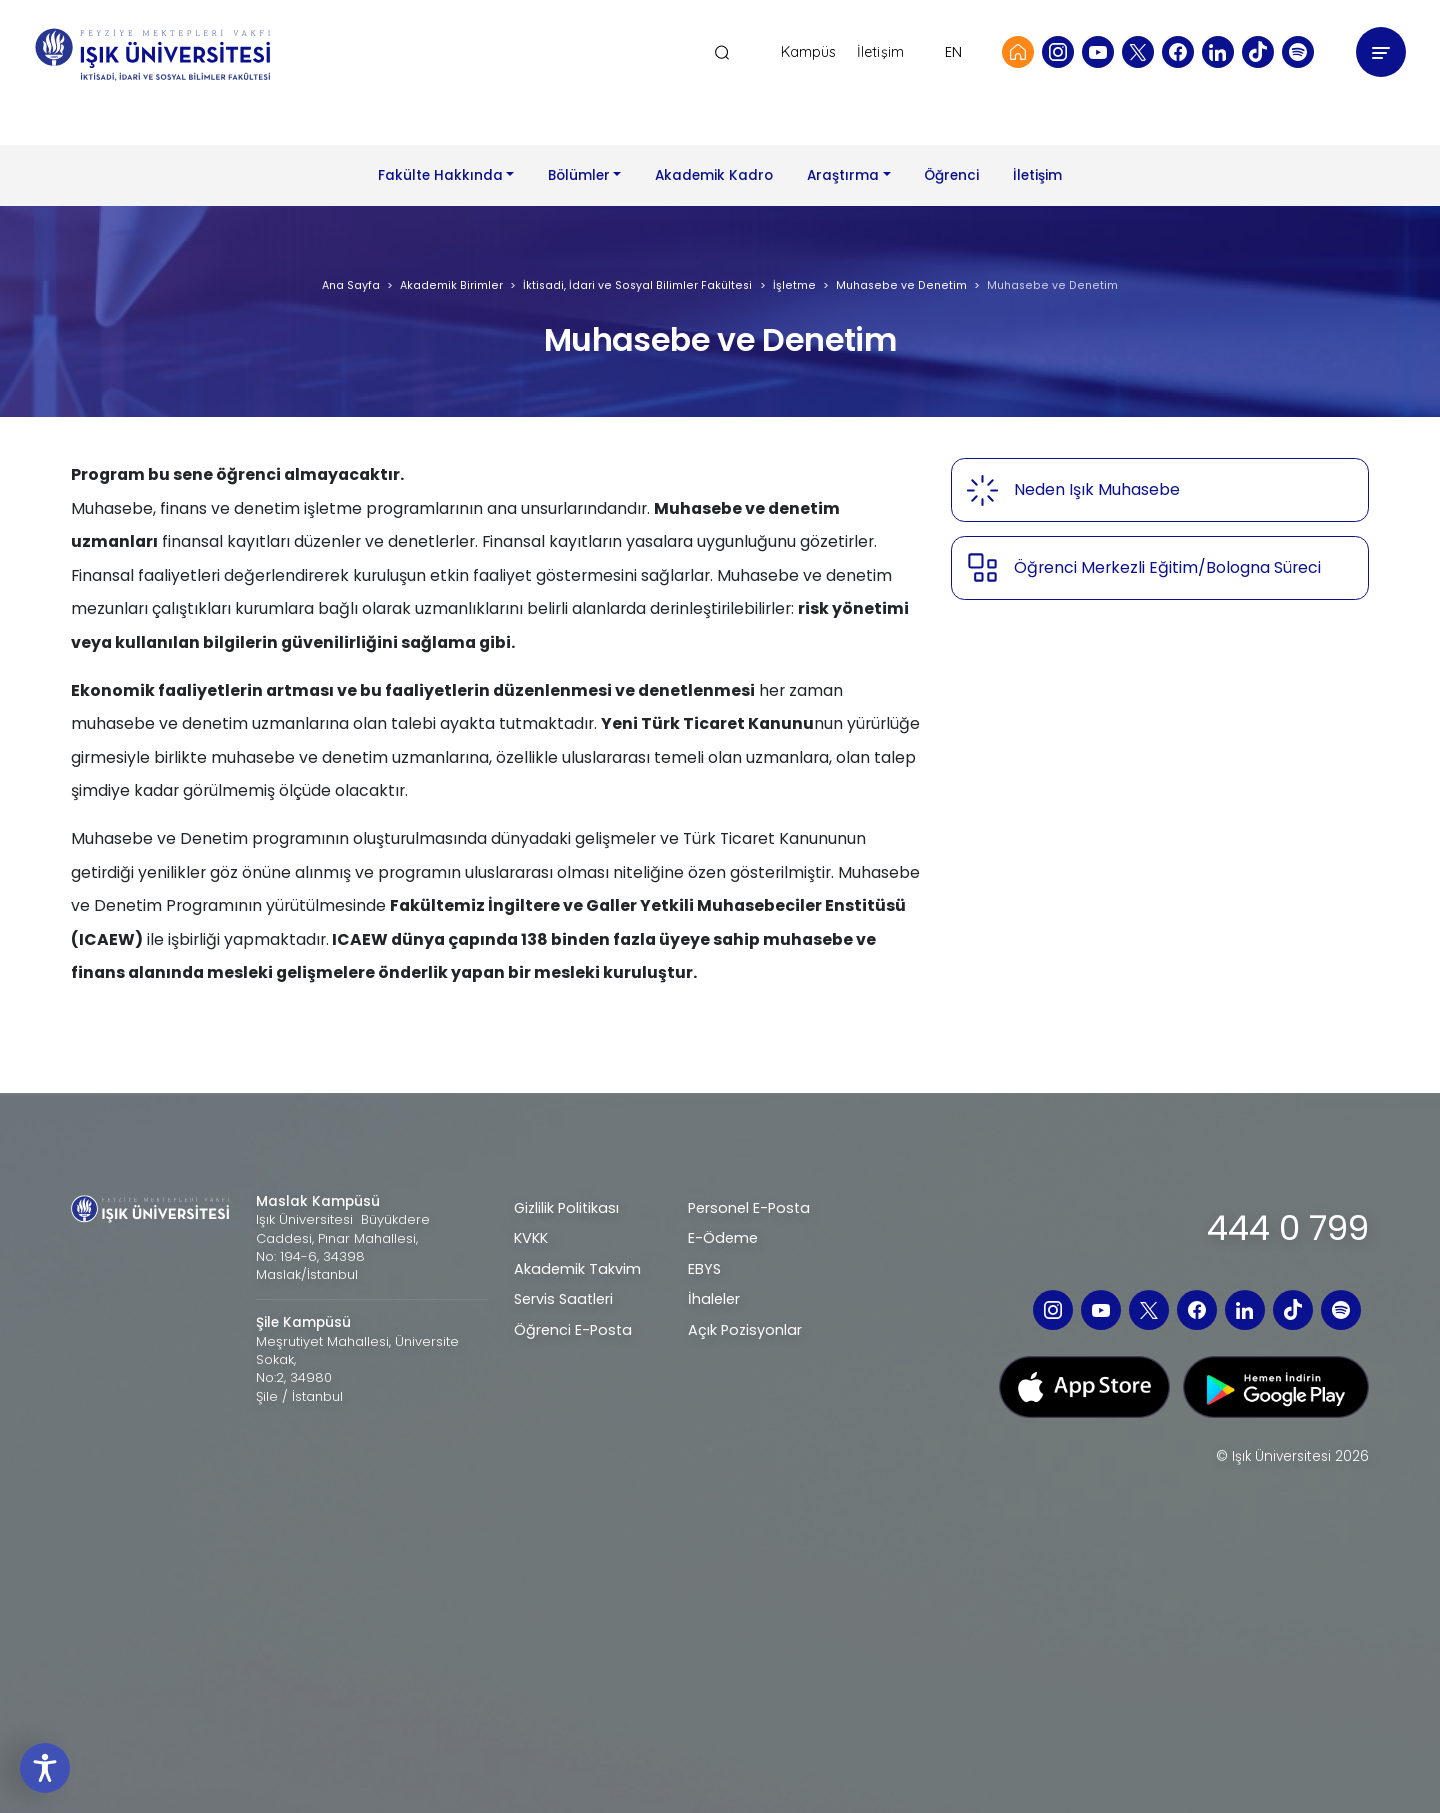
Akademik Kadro (714, 175)
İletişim (880, 52)
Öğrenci (951, 175)
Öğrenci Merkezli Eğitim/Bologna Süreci (1167, 567)
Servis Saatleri (563, 1299)
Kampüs (809, 52)
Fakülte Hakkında (440, 175)
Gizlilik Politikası (566, 1208)
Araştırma (843, 175)
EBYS (704, 1269)
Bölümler (579, 175)
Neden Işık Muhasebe (1097, 489)
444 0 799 (1288, 1228)
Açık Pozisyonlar (745, 1330)
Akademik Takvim (577, 1269)
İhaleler (714, 1299)
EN (953, 52)
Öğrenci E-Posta (573, 1330)
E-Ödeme (723, 1238)
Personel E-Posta (749, 1208)
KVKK (531, 1238)
